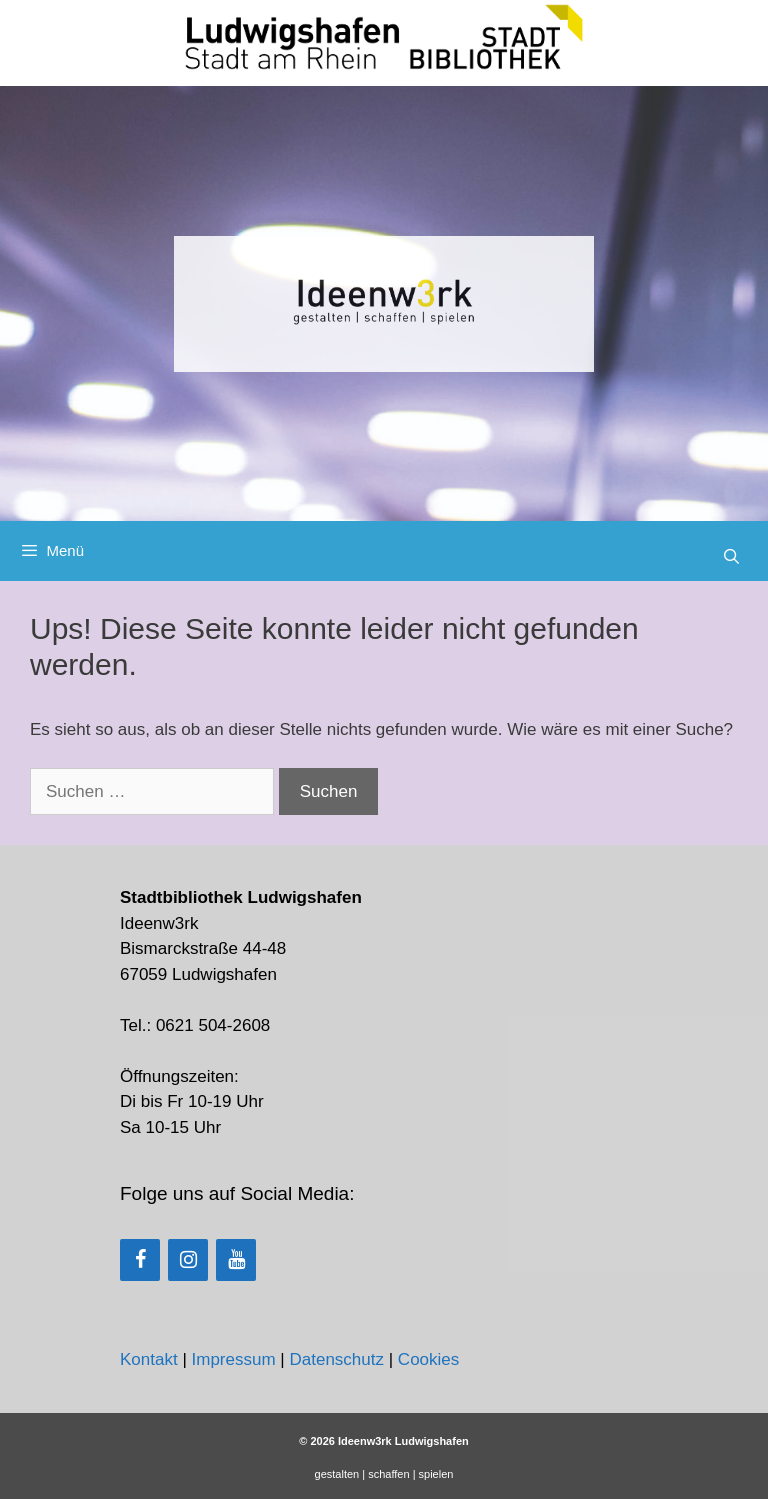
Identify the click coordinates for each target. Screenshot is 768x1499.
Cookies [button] (428, 1359)
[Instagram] (188, 1260)
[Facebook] (140, 1260)
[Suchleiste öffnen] (731, 556)
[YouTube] (236, 1260)
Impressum (234, 1359)
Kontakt (149, 1359)
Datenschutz (336, 1359)
